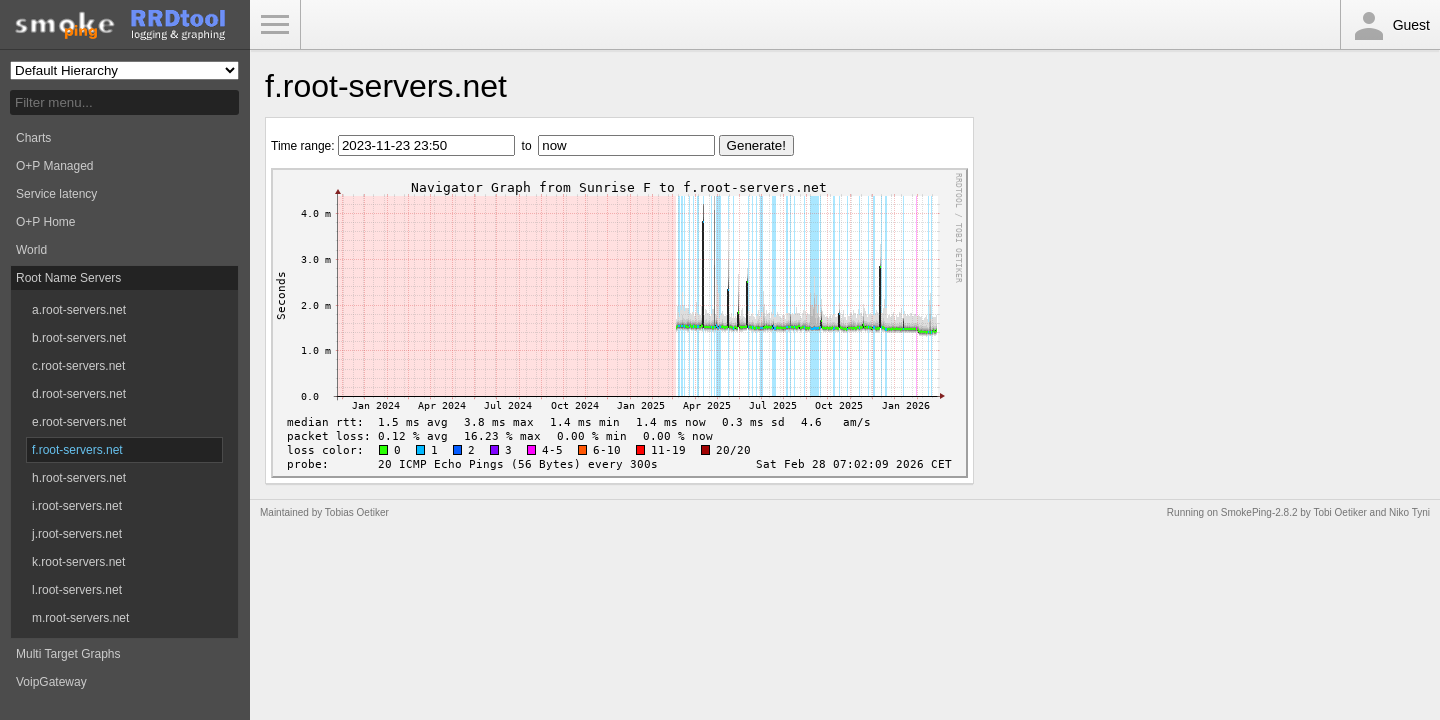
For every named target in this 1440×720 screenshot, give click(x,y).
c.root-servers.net (78, 366)
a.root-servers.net (79, 310)
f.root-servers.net (77, 450)
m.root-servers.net (80, 618)
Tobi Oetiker (1339, 512)
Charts (33, 138)
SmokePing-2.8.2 (1259, 512)
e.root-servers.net (79, 422)
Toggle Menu (275, 25)
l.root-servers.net (77, 590)
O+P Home (45, 222)
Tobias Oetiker (357, 512)
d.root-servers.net (79, 394)
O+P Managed (55, 166)
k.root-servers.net (78, 562)
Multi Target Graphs (68, 654)
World (31, 250)
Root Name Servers (68, 278)
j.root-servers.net (77, 534)
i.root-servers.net (77, 506)
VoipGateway (51, 682)
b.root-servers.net (79, 338)
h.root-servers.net (79, 478)
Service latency (56, 194)
